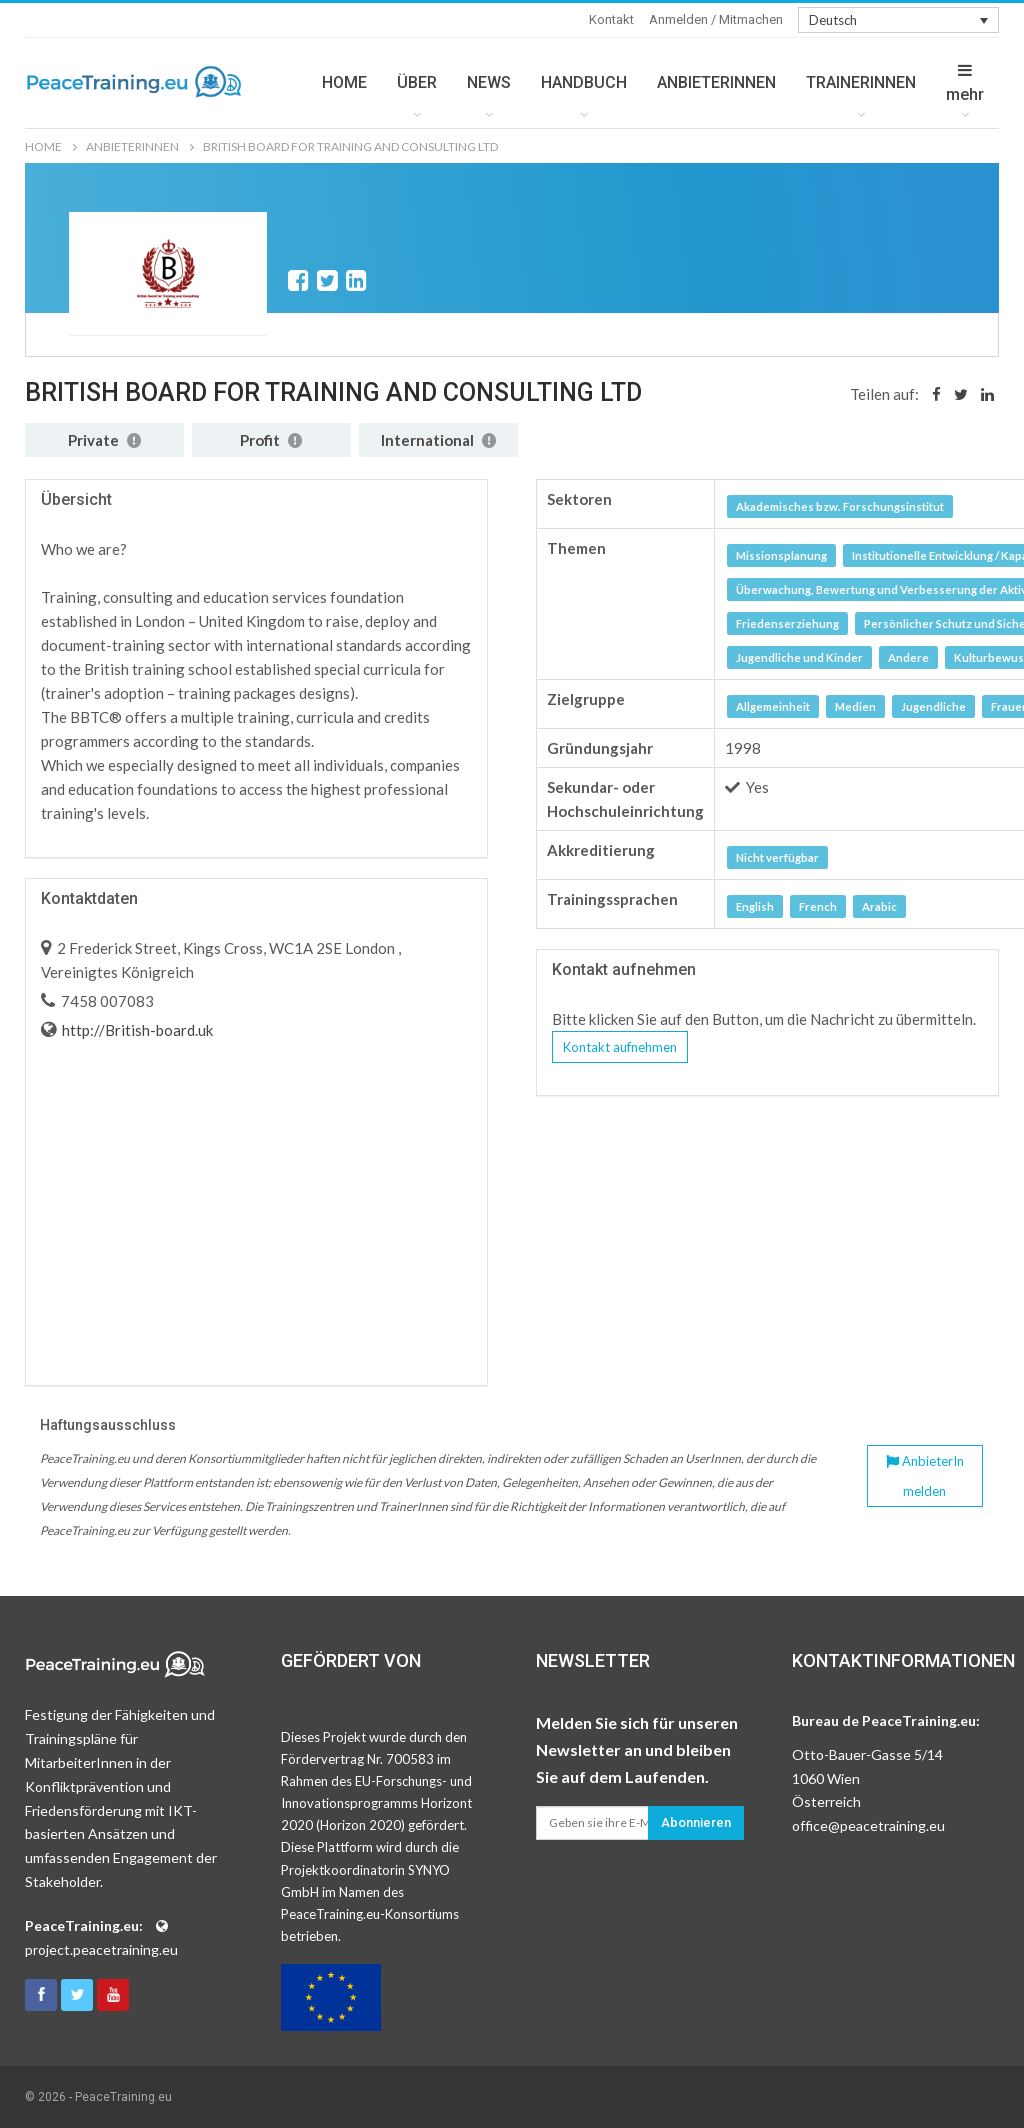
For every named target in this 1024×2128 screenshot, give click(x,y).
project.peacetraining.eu (101, 1949)
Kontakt (611, 19)
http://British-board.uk (136, 1030)
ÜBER (417, 82)
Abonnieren (696, 1822)
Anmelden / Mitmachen (716, 19)
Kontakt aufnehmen (620, 1047)
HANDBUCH (584, 82)
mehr (965, 83)
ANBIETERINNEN (716, 82)
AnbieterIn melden (925, 1476)
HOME (344, 82)
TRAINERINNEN (861, 82)
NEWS (489, 82)
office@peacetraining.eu (868, 1825)
